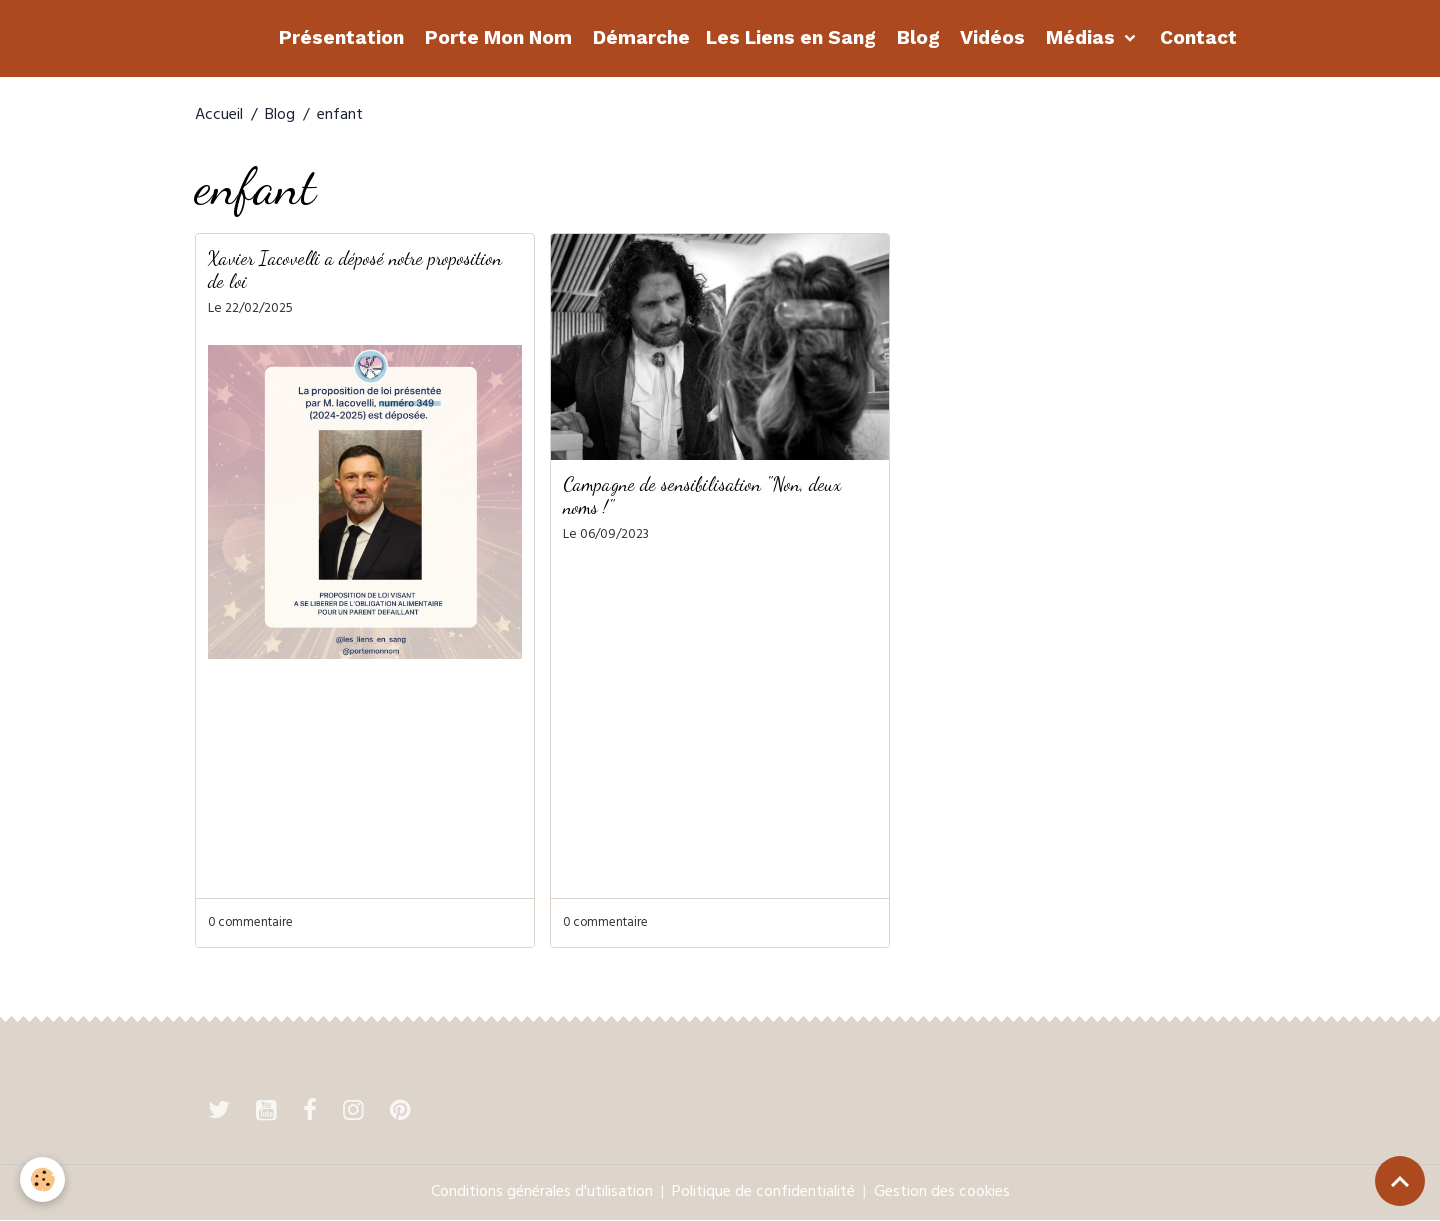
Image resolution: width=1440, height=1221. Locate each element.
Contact (1196, 37)
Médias (1080, 37)
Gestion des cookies (942, 1193)
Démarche (639, 37)
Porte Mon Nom (496, 37)
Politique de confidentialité (763, 1193)
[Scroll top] (1400, 1181)
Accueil (219, 116)
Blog (916, 37)
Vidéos (990, 37)
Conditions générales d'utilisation (542, 1193)
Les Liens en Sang (791, 37)
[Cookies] (42, 1179)
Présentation (339, 37)
